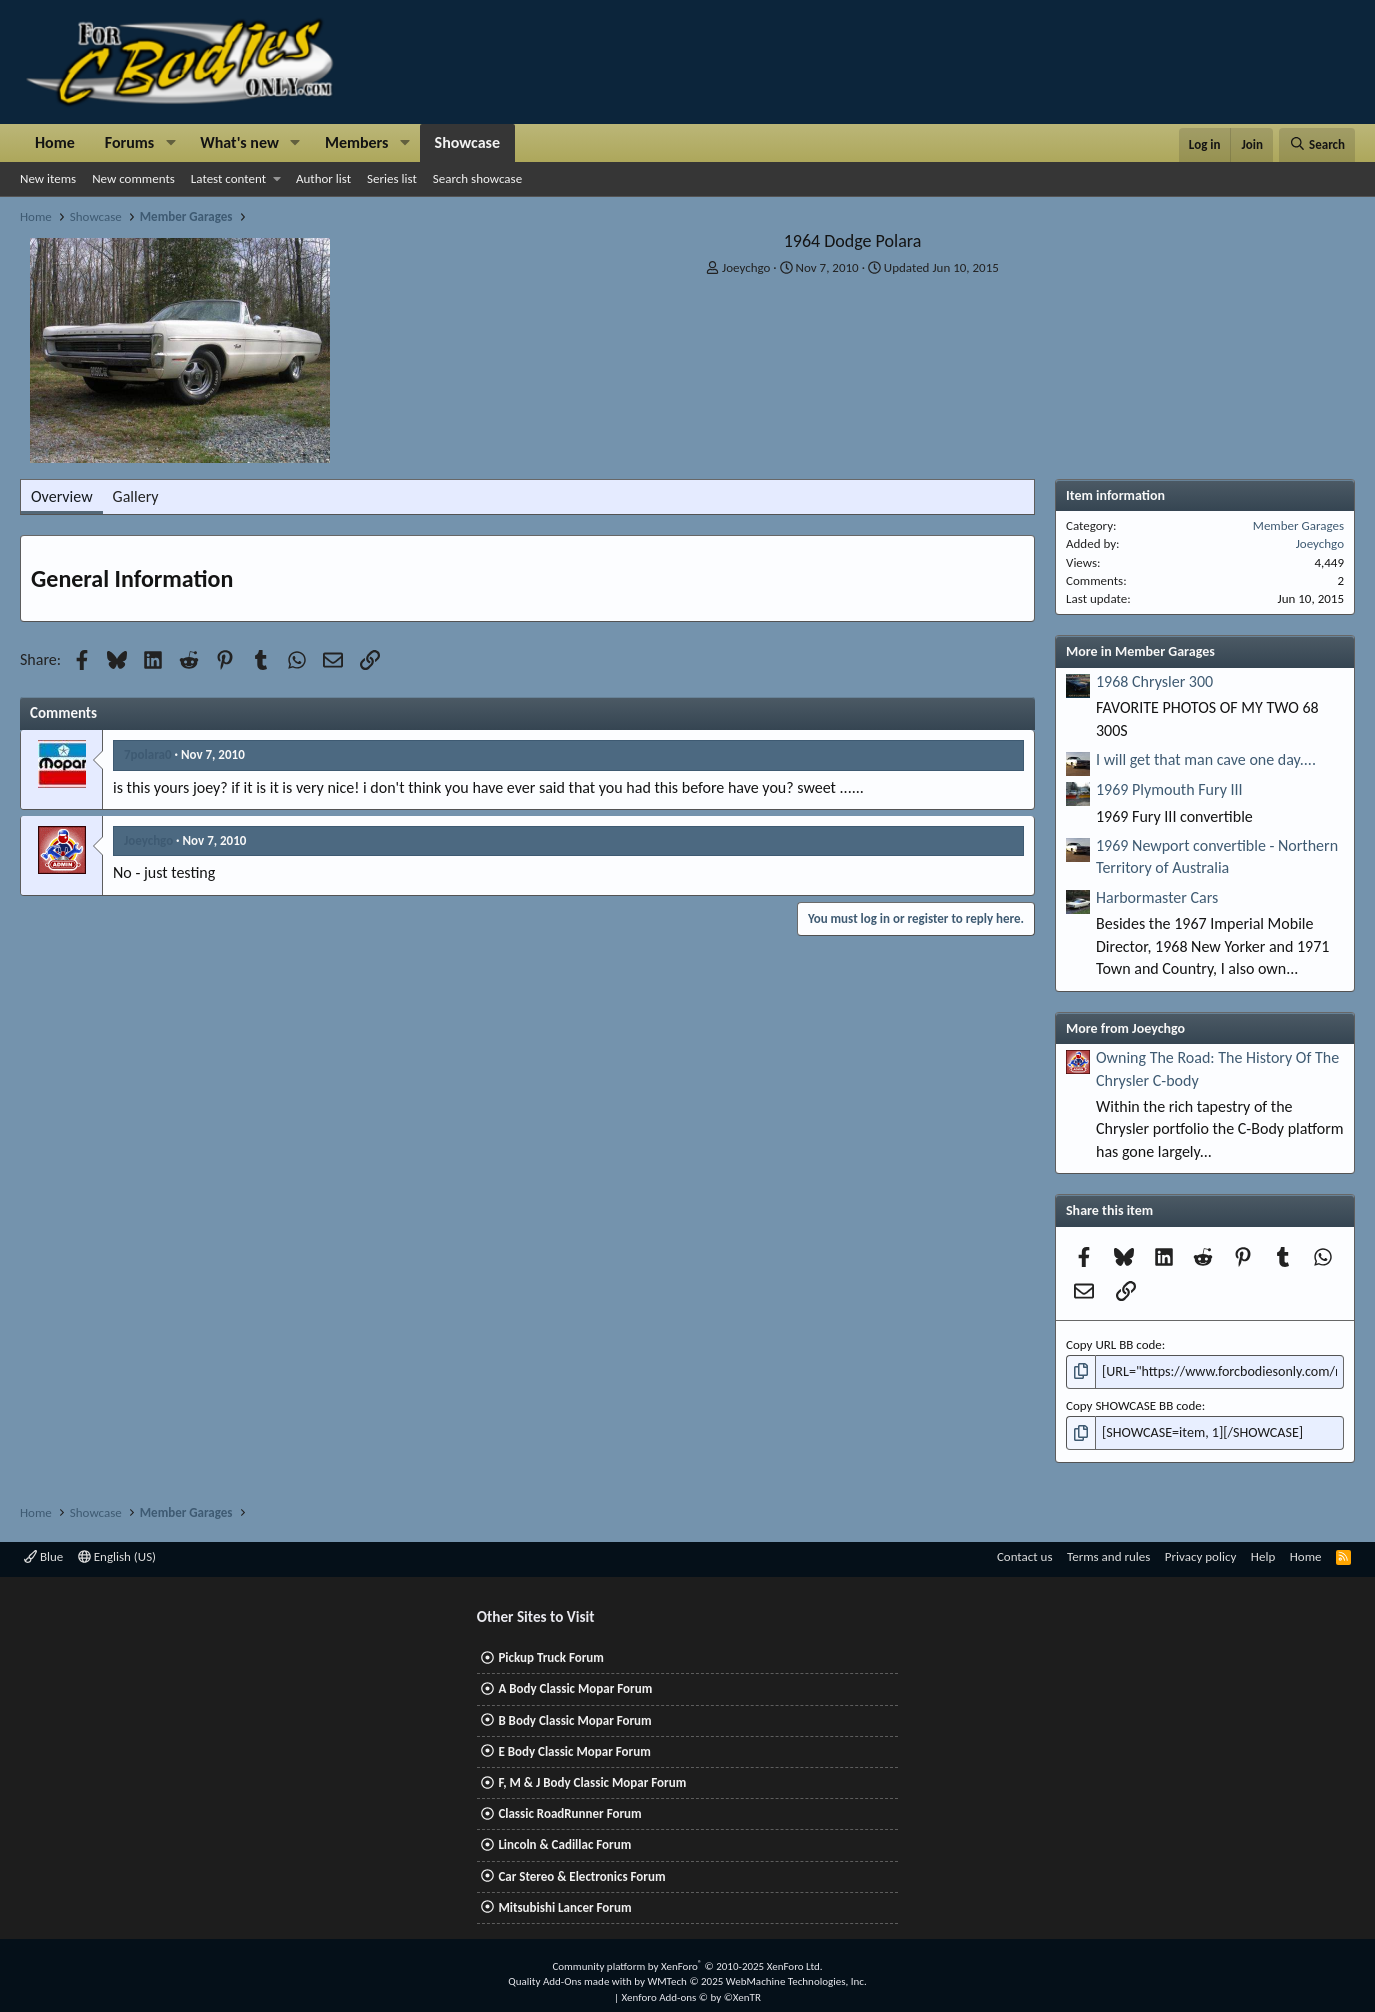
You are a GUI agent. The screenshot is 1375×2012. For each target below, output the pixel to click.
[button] (170, 143)
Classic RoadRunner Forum (569, 1810)
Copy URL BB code (1114, 1344)
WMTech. (756, 1978)
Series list (392, 178)
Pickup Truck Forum (550, 1654)
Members (357, 142)
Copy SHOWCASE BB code (1134, 1403)
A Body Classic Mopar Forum (575, 1685)
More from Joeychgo (1125, 1028)
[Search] (1317, 145)
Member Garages (1298, 525)
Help (1263, 1553)
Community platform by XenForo (687, 1963)
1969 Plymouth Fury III (1169, 789)
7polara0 (148, 754)
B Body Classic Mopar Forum (574, 1717)
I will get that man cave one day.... (1206, 759)
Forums (129, 142)
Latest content (228, 178)
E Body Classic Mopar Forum (574, 1748)
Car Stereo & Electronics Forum (581, 1873)
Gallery (136, 496)
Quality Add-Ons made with (571, 1978)
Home (55, 142)
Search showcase (477, 178)
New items (48, 178)
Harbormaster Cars (1157, 897)
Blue (43, 1553)
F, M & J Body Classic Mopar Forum (592, 1779)
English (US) (117, 1553)
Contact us (1025, 1553)
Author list (323, 178)
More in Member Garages (1140, 651)
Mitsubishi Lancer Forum (564, 1904)
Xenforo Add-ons (691, 1994)
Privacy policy (1201, 1553)
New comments (133, 178)
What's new (239, 142)
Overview (62, 496)
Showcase (467, 142)
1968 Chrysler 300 (1154, 681)
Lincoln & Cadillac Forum (564, 1841)
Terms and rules (1108, 1553)
